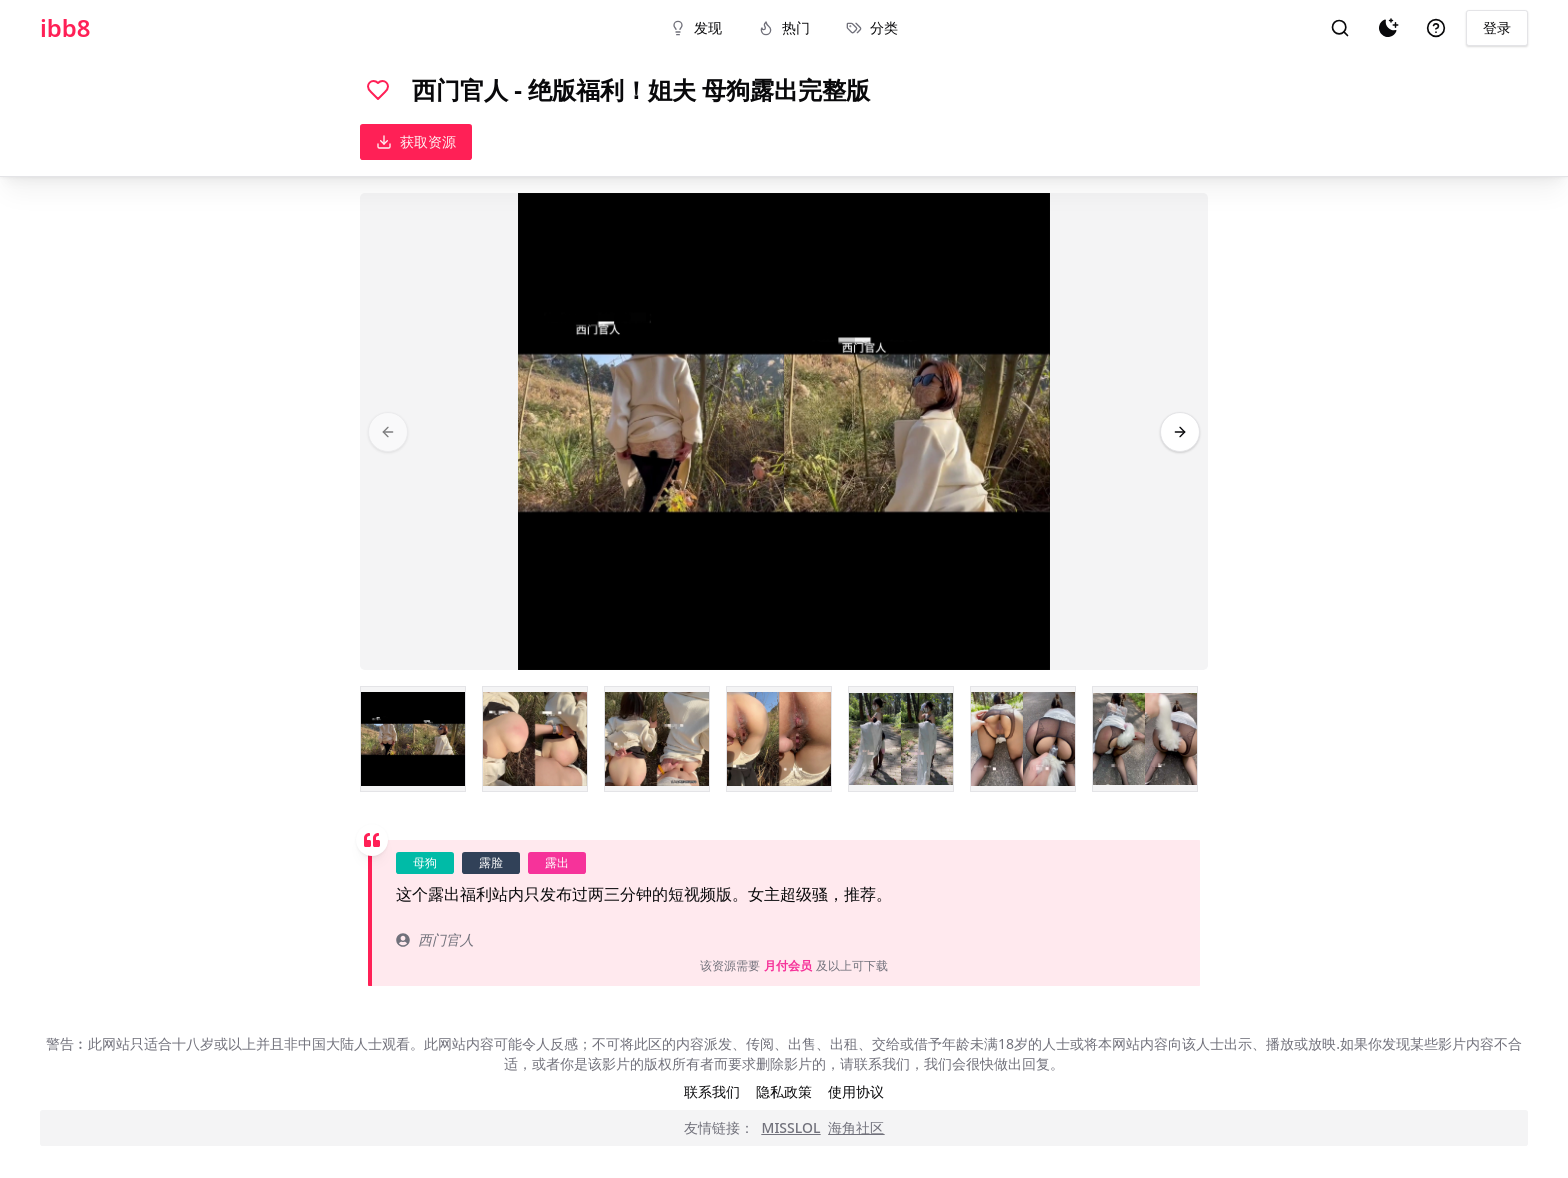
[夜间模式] (1388, 28)
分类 (872, 27)
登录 (1497, 27)
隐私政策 (784, 1091)
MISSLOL (791, 1127)
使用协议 (856, 1091)
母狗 (425, 862)
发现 (696, 27)
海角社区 (856, 1127)
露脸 (491, 862)
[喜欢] (378, 90)
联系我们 (712, 1091)
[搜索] (1340, 28)
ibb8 (65, 28)
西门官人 (435, 939)
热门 (784, 27)
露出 (557, 862)
